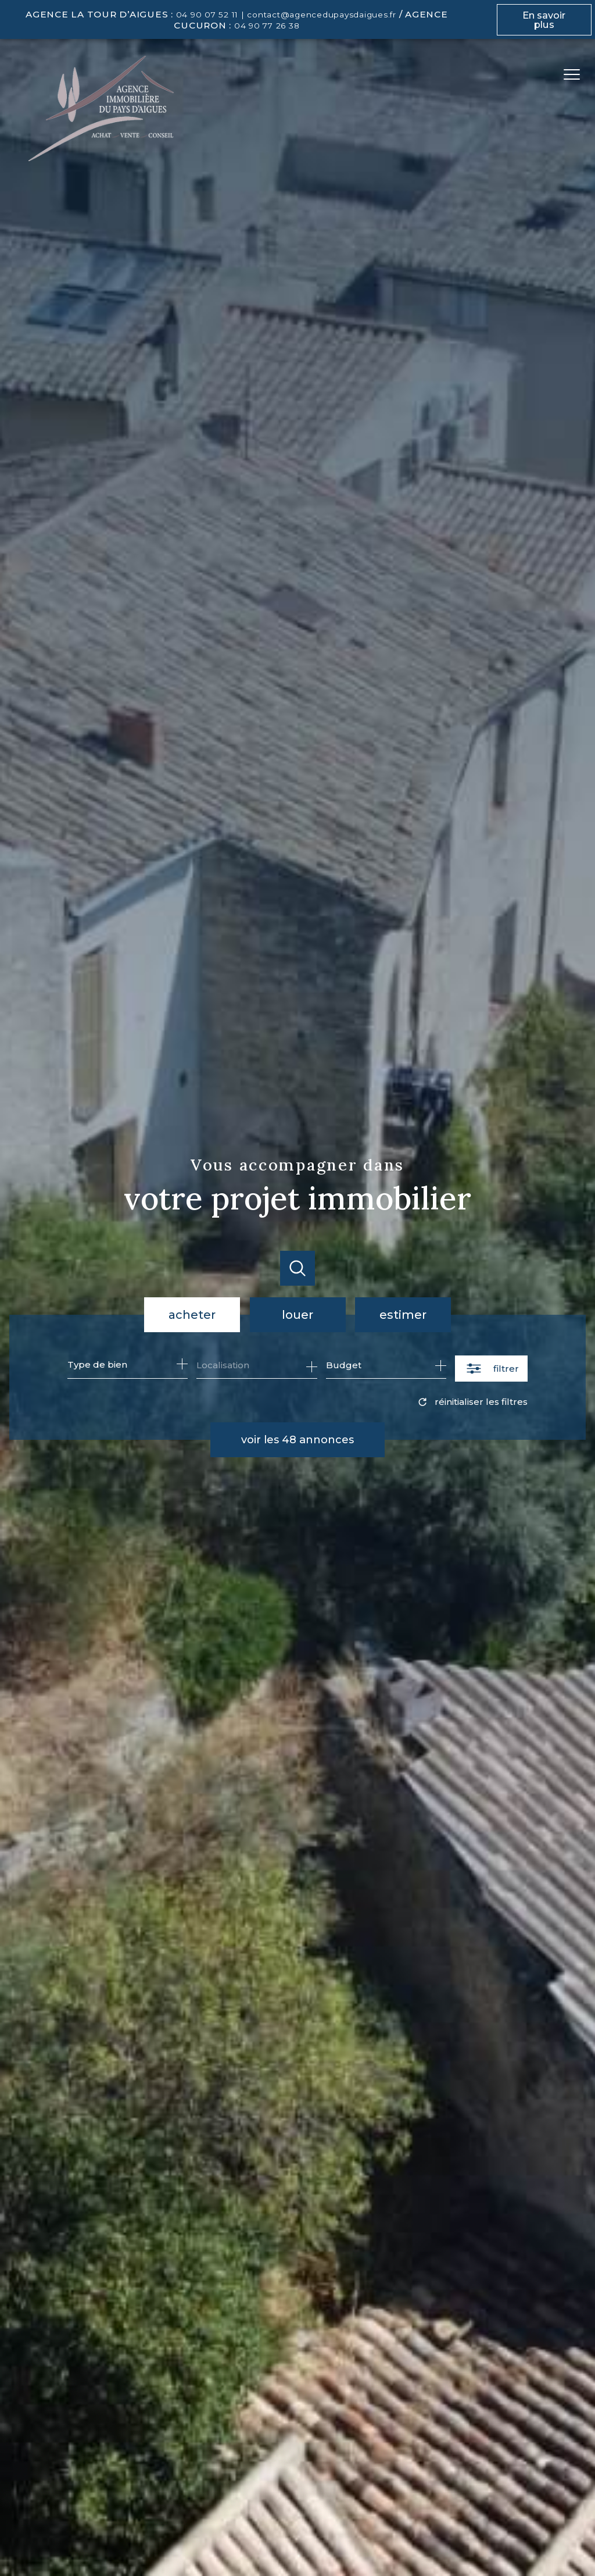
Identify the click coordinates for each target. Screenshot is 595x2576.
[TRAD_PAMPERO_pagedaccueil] (101, 157)
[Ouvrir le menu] (576, 74)
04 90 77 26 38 (267, 25)
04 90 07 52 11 (207, 14)
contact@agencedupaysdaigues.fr (321, 14)
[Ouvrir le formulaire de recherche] (491, 1368)
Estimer (402, 1315)
